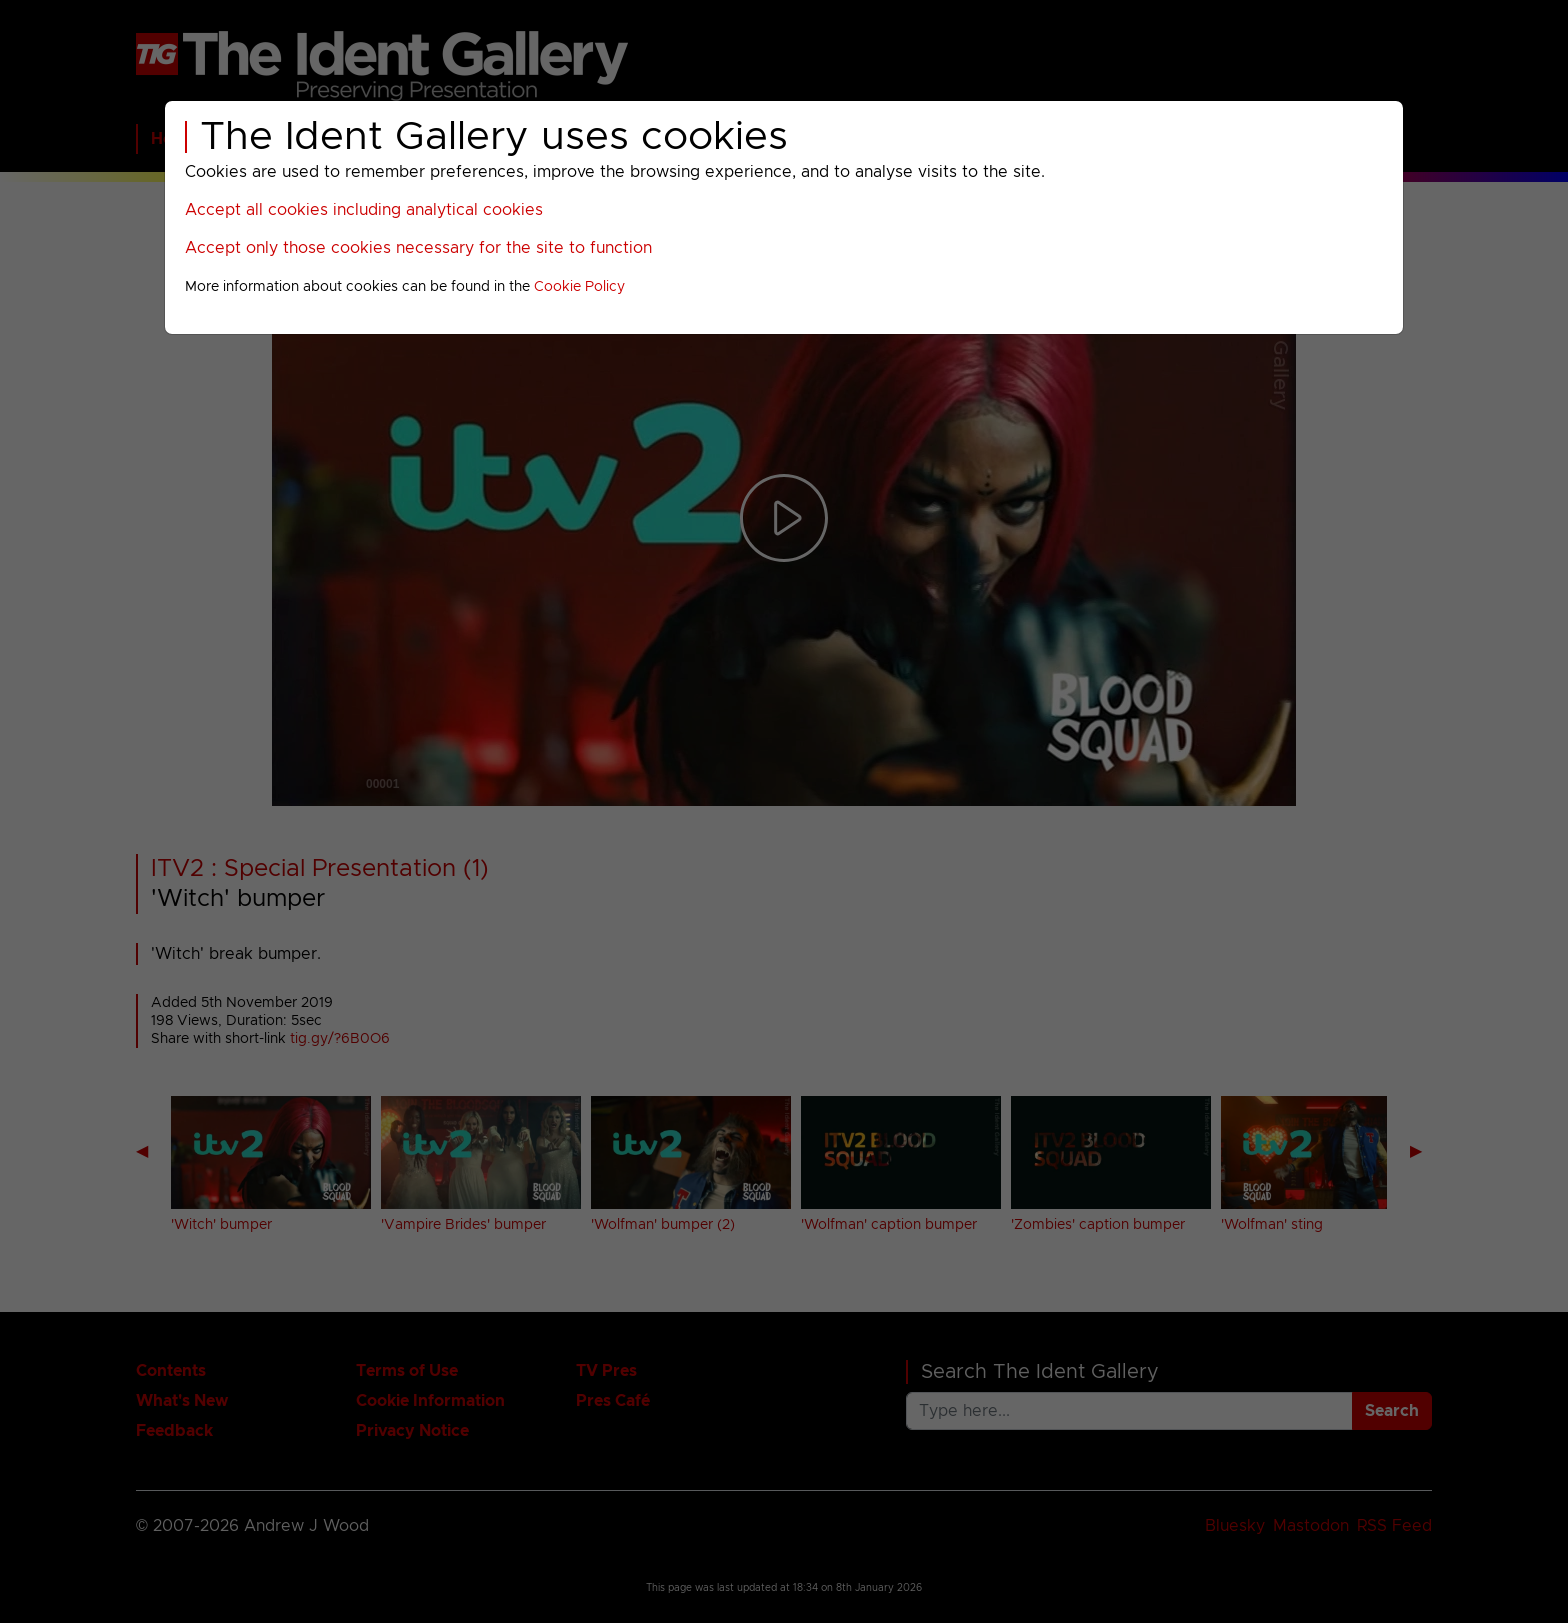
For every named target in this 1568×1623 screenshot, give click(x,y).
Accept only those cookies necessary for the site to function (418, 248)
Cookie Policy (579, 287)
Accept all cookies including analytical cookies (364, 210)
